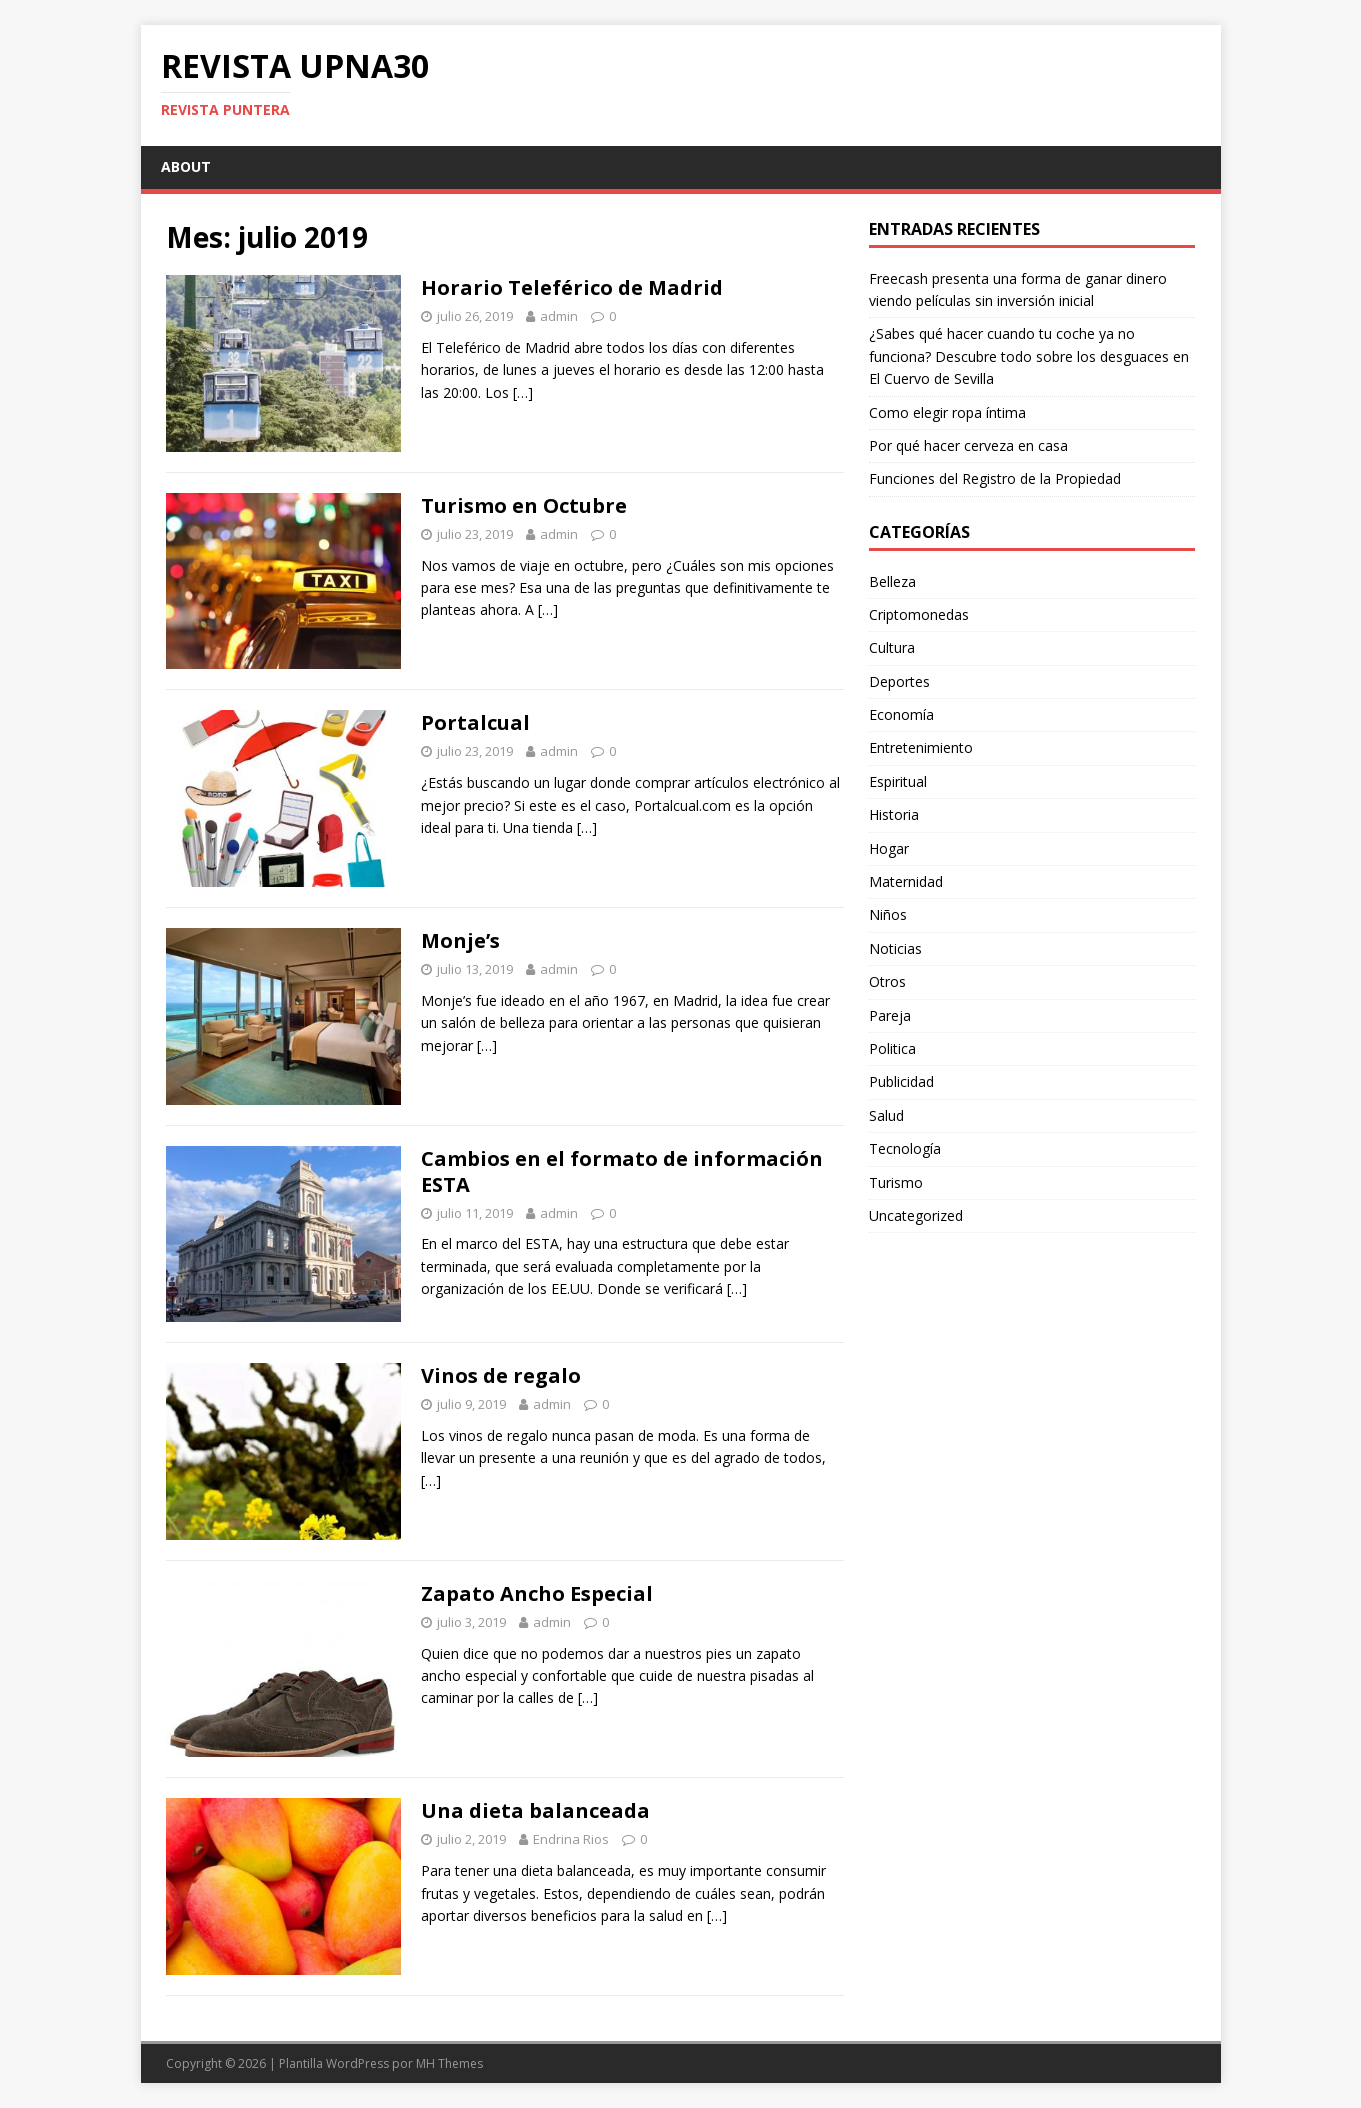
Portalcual (475, 722)
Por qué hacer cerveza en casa (968, 445)
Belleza (892, 581)
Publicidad (901, 1081)
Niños (888, 914)
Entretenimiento (921, 747)
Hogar (889, 848)
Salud (886, 1115)
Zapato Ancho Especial (537, 1593)
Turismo (896, 1182)
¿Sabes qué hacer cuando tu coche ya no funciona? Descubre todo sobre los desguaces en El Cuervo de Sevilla (1029, 356)
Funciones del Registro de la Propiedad (995, 478)
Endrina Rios (571, 1839)
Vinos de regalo (501, 1375)
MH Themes (449, 2063)
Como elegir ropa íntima (947, 412)
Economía (901, 714)
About (186, 166)
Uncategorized (916, 1215)
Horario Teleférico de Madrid (572, 287)
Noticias (895, 948)
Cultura (892, 647)
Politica (892, 1048)
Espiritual (898, 781)
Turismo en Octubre (524, 505)
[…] (523, 392)
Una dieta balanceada (535, 1810)
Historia (894, 814)
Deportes (899, 681)
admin (559, 316)
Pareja (890, 1015)
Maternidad (906, 881)
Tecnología (905, 1148)
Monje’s (460, 940)
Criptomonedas (919, 614)
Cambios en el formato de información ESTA (622, 1171)
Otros (887, 981)
